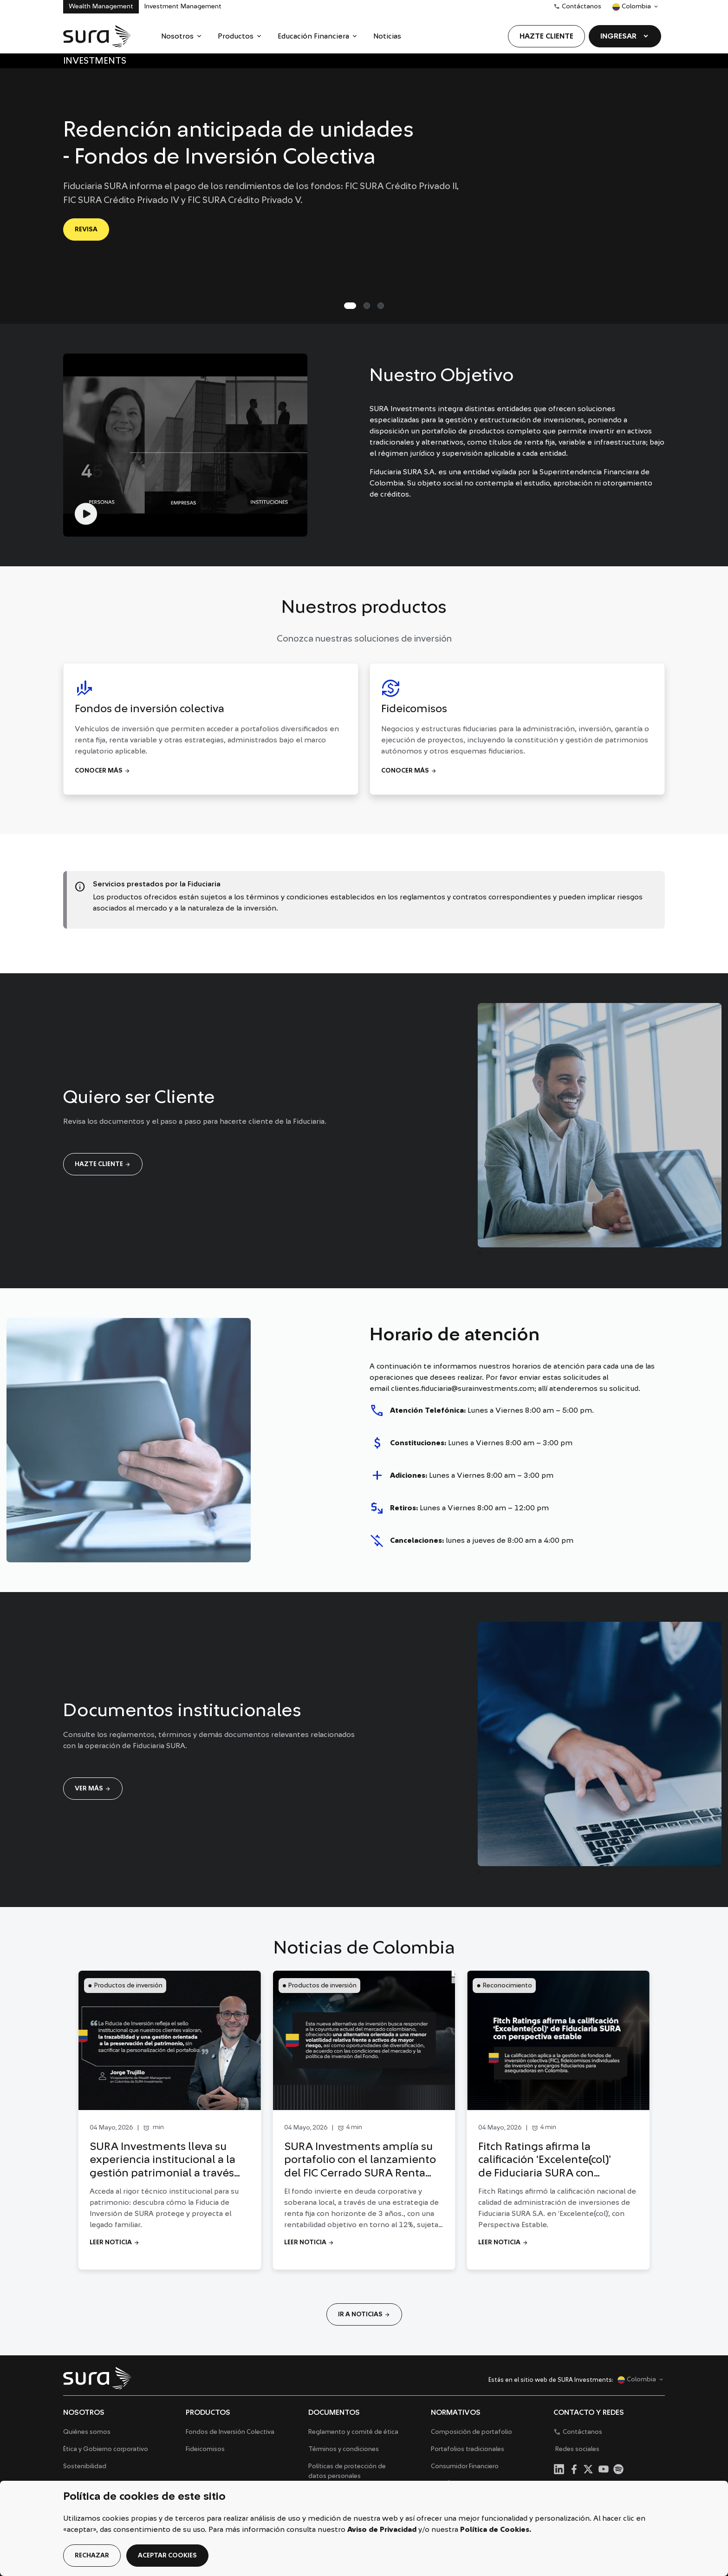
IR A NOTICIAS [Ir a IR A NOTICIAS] (364, 2314)
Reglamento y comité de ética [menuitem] (353, 2432)
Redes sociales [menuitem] (577, 2449)
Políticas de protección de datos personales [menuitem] (347, 2471)
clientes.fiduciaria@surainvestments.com (462, 1388)
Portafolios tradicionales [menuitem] (467, 2449)
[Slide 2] (380, 305)
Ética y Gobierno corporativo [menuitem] (105, 2449)
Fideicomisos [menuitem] (205, 2449)
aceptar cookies (167, 2555)
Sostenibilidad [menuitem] (84, 2466)
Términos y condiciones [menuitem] (343, 2449)
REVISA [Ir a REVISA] (86, 229)
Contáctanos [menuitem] (577, 7)
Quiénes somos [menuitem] (86, 2432)
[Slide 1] (367, 305)
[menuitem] (182, 36)
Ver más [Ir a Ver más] (93, 1788)
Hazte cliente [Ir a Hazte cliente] (103, 1164)
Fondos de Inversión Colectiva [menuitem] (230, 2432)
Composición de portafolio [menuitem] (471, 2432)
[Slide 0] (350, 305)
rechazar (92, 2555)
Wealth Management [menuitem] (101, 6)
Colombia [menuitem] (631, 8)
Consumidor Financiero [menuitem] (465, 2466)
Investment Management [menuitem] (182, 6)
